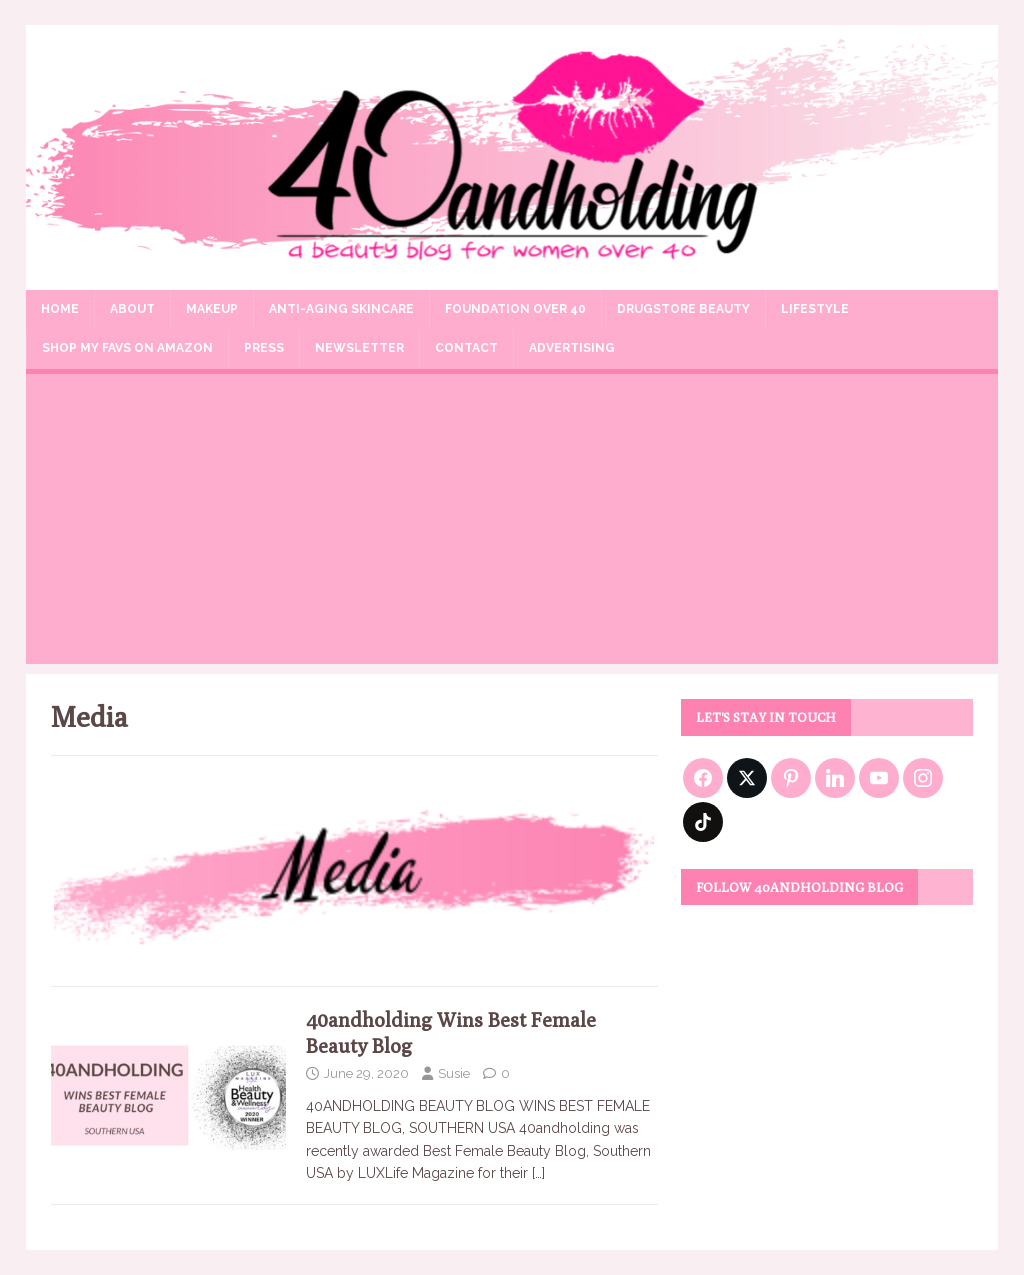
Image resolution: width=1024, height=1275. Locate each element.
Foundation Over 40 (515, 309)
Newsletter (359, 348)
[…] (538, 1173)
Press (264, 348)
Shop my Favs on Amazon (127, 348)
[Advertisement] (512, 524)
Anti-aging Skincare (341, 309)
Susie (454, 1073)
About (132, 309)
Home (60, 309)
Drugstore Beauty (683, 309)
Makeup (212, 309)
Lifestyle (815, 309)
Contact (466, 348)
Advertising (572, 348)
